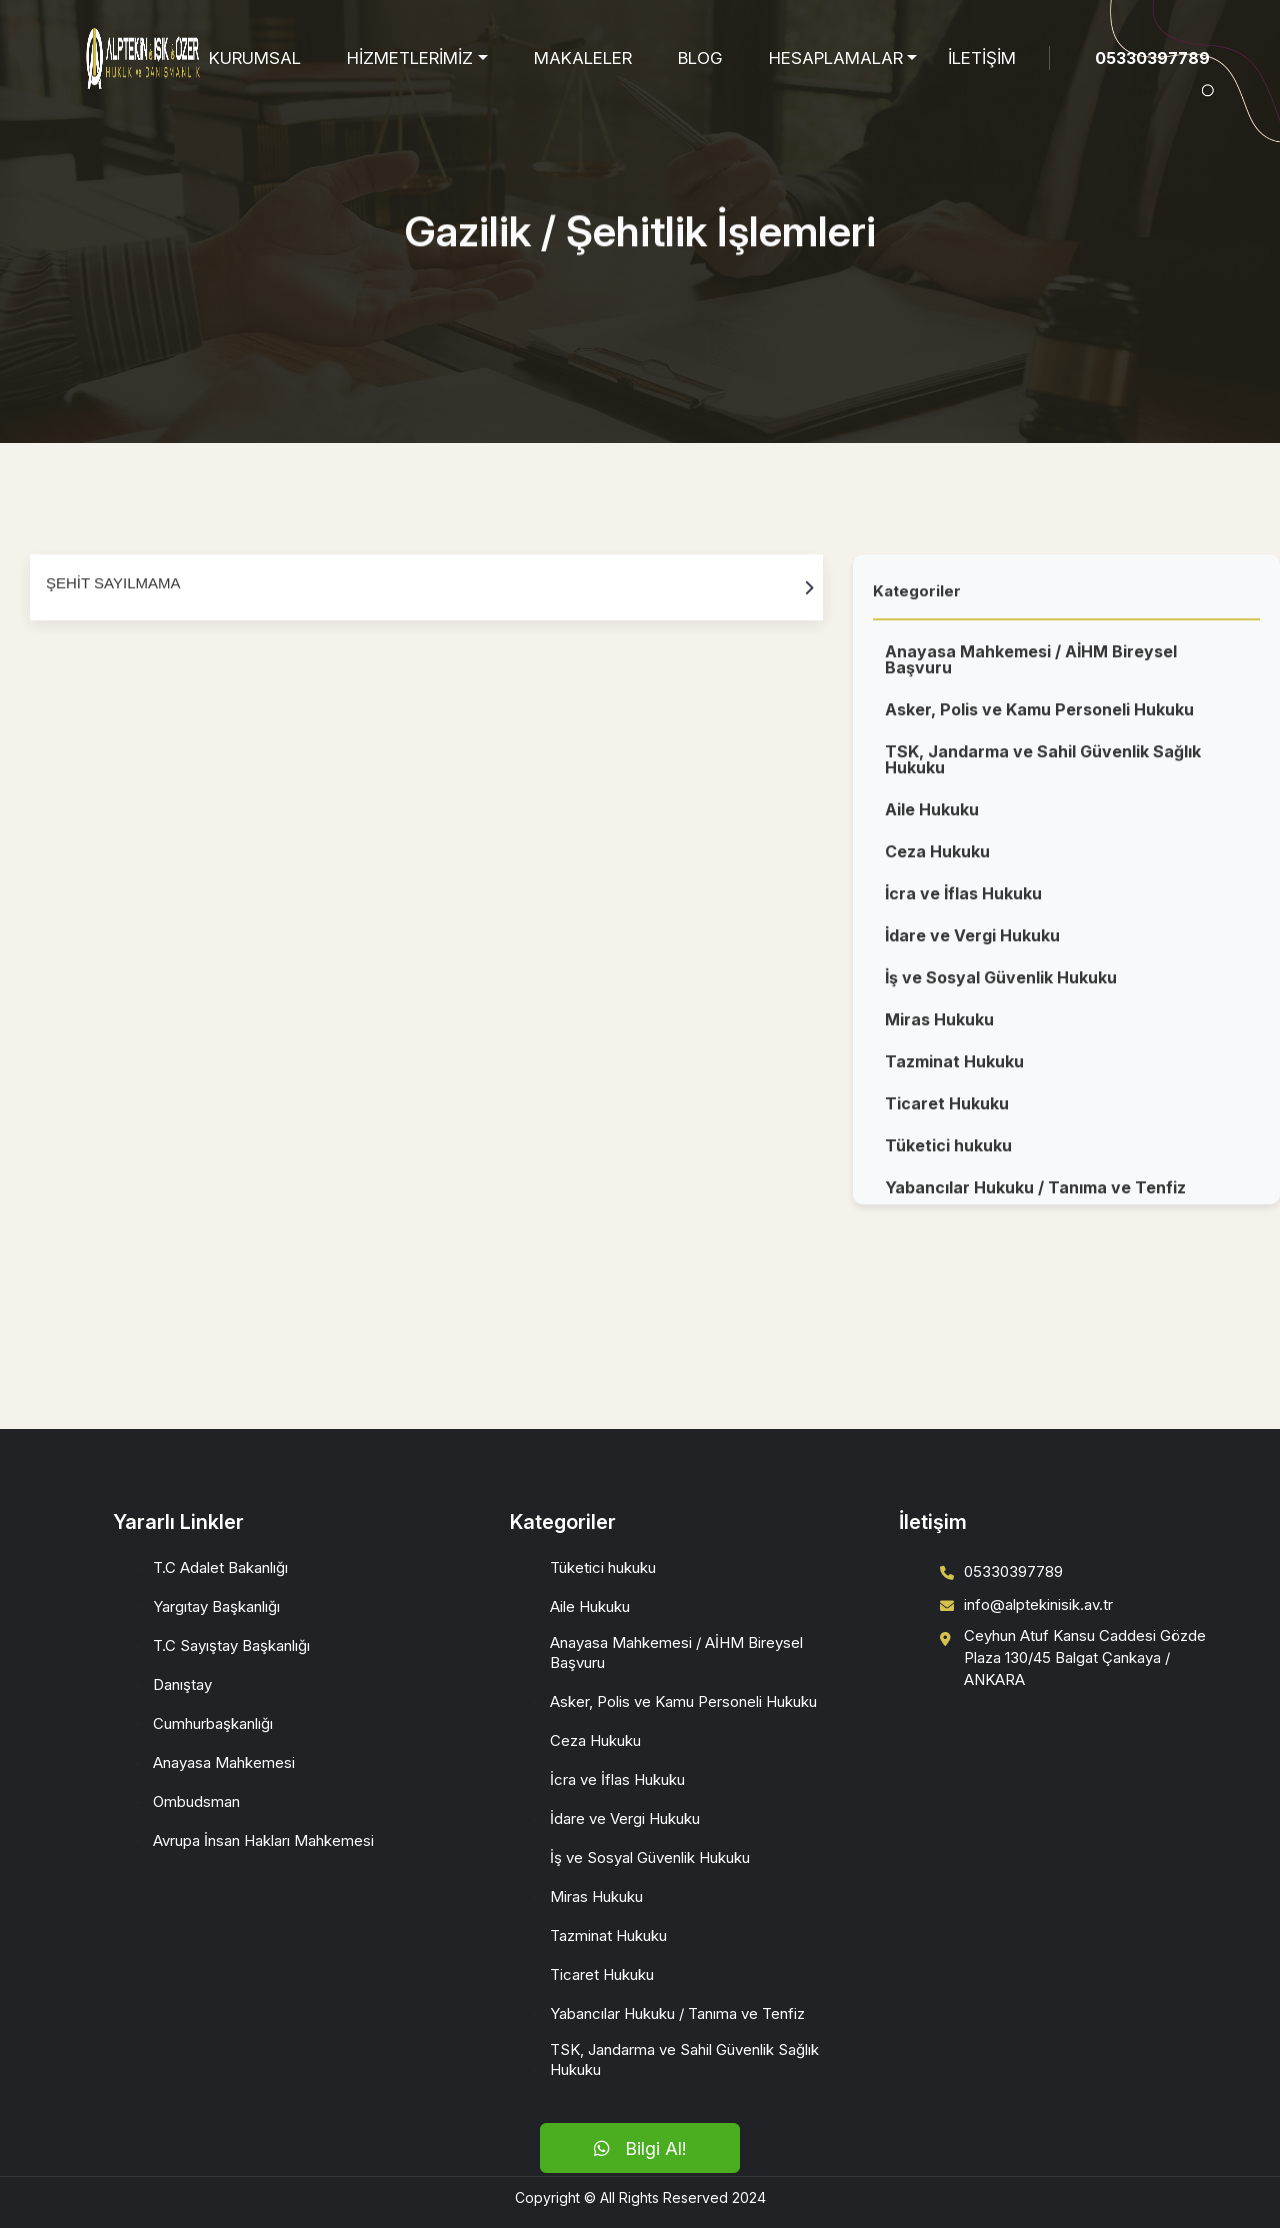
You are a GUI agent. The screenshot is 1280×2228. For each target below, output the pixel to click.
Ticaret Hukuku (947, 1111)
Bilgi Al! (640, 2148)
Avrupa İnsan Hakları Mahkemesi (263, 1840)
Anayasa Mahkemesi (224, 1762)
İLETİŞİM (982, 58)
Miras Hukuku (939, 1027)
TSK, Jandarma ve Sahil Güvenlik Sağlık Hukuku (1043, 767)
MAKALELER (583, 58)
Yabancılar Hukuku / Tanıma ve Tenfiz (1035, 1195)
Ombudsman (196, 1801)
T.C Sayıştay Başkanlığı (231, 1645)
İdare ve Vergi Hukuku (972, 943)
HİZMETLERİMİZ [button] (410, 58)
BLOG (700, 58)
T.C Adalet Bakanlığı (220, 1567)
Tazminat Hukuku (954, 1069)
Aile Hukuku (932, 817)
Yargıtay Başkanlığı (216, 1606)
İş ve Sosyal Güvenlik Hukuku (1001, 985)
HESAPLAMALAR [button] (836, 58)
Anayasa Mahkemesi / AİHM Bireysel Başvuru (1031, 667)
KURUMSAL (255, 58)
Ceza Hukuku (937, 859)
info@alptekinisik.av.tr (1038, 1604)
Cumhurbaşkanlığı (213, 1723)
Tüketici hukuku (948, 1153)
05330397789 (1152, 58)
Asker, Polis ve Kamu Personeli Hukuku (1039, 717)
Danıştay (182, 1684)
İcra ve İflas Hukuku (963, 901)
